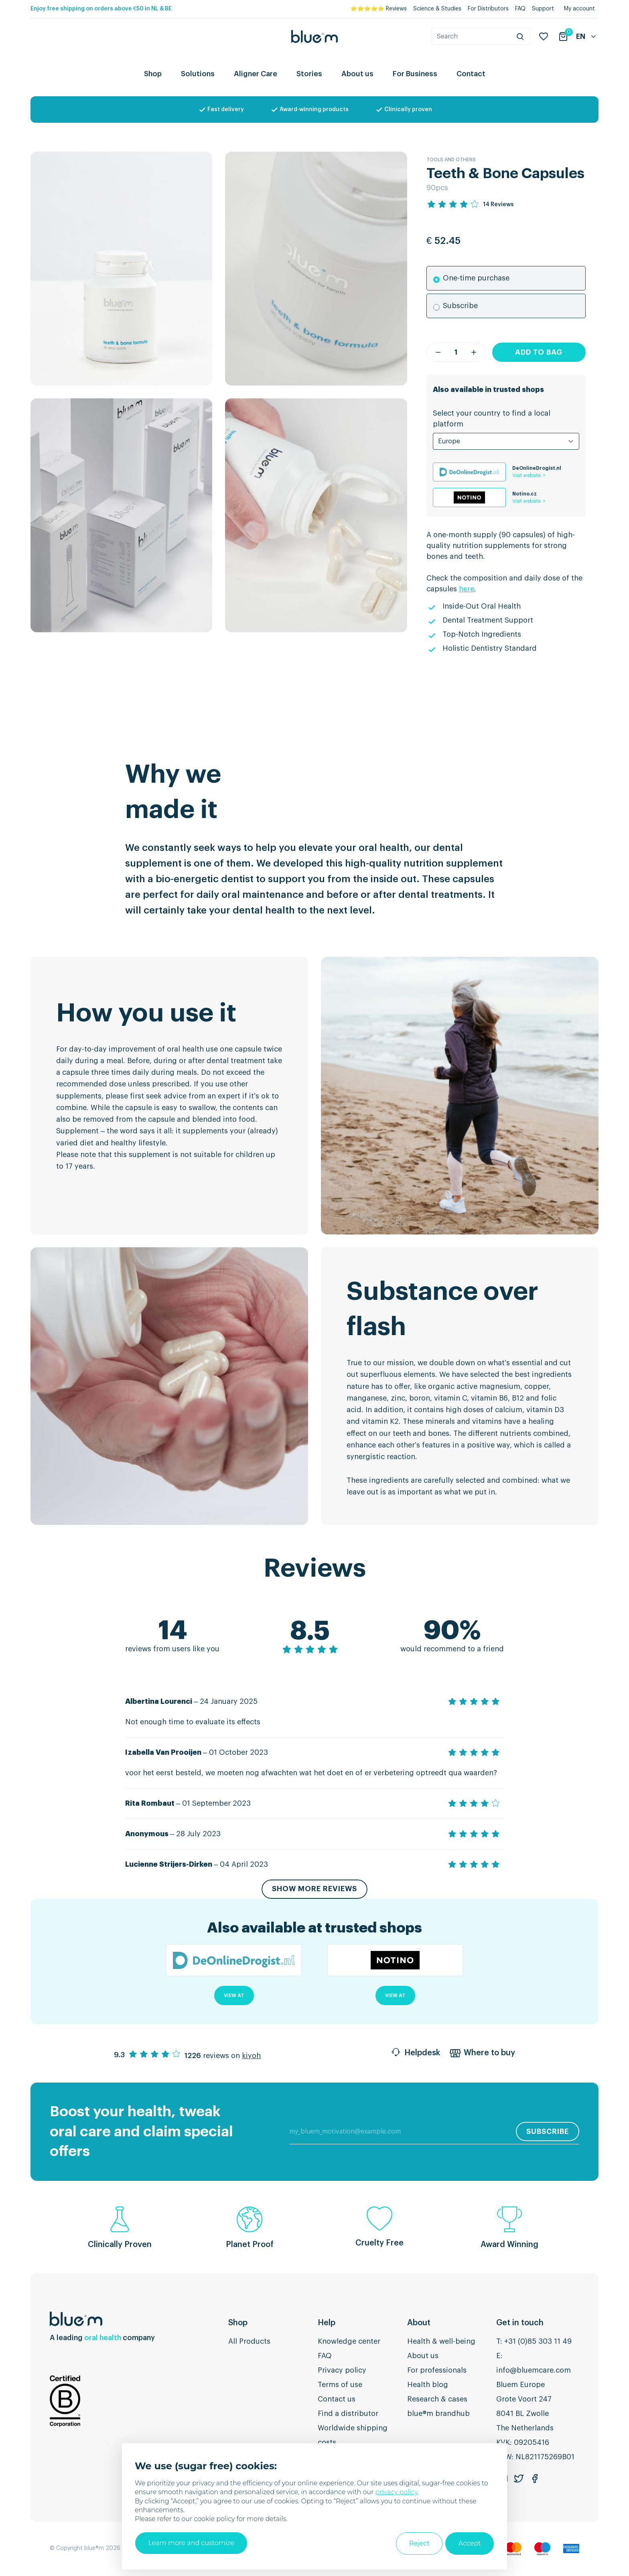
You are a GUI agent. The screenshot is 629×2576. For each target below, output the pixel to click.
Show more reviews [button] (314, 1889)
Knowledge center (349, 2341)
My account (579, 9)
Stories (309, 73)
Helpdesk (415, 2054)
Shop (153, 73)
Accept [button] (470, 2544)
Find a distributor (348, 2414)
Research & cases (437, 2399)
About (418, 2323)
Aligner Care (255, 73)
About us (357, 73)
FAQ (520, 9)
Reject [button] (419, 2544)
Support (543, 9)
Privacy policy (342, 2370)
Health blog (427, 2385)
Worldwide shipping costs (353, 2435)
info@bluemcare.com (533, 2370)
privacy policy (396, 2493)
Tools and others (451, 159)
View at (234, 1996)
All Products (249, 2341)
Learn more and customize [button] (191, 2543)
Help (326, 2323)
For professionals (437, 2370)
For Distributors (488, 9)
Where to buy (482, 2054)
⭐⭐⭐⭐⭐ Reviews (378, 9)
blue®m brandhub (438, 2414)
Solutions (198, 73)
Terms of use (340, 2385)
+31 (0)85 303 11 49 (538, 2341)
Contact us (336, 2399)
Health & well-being (441, 2341)
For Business (415, 73)
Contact (471, 73)
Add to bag (538, 352)
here (466, 589)
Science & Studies (437, 9)
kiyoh (251, 2056)
